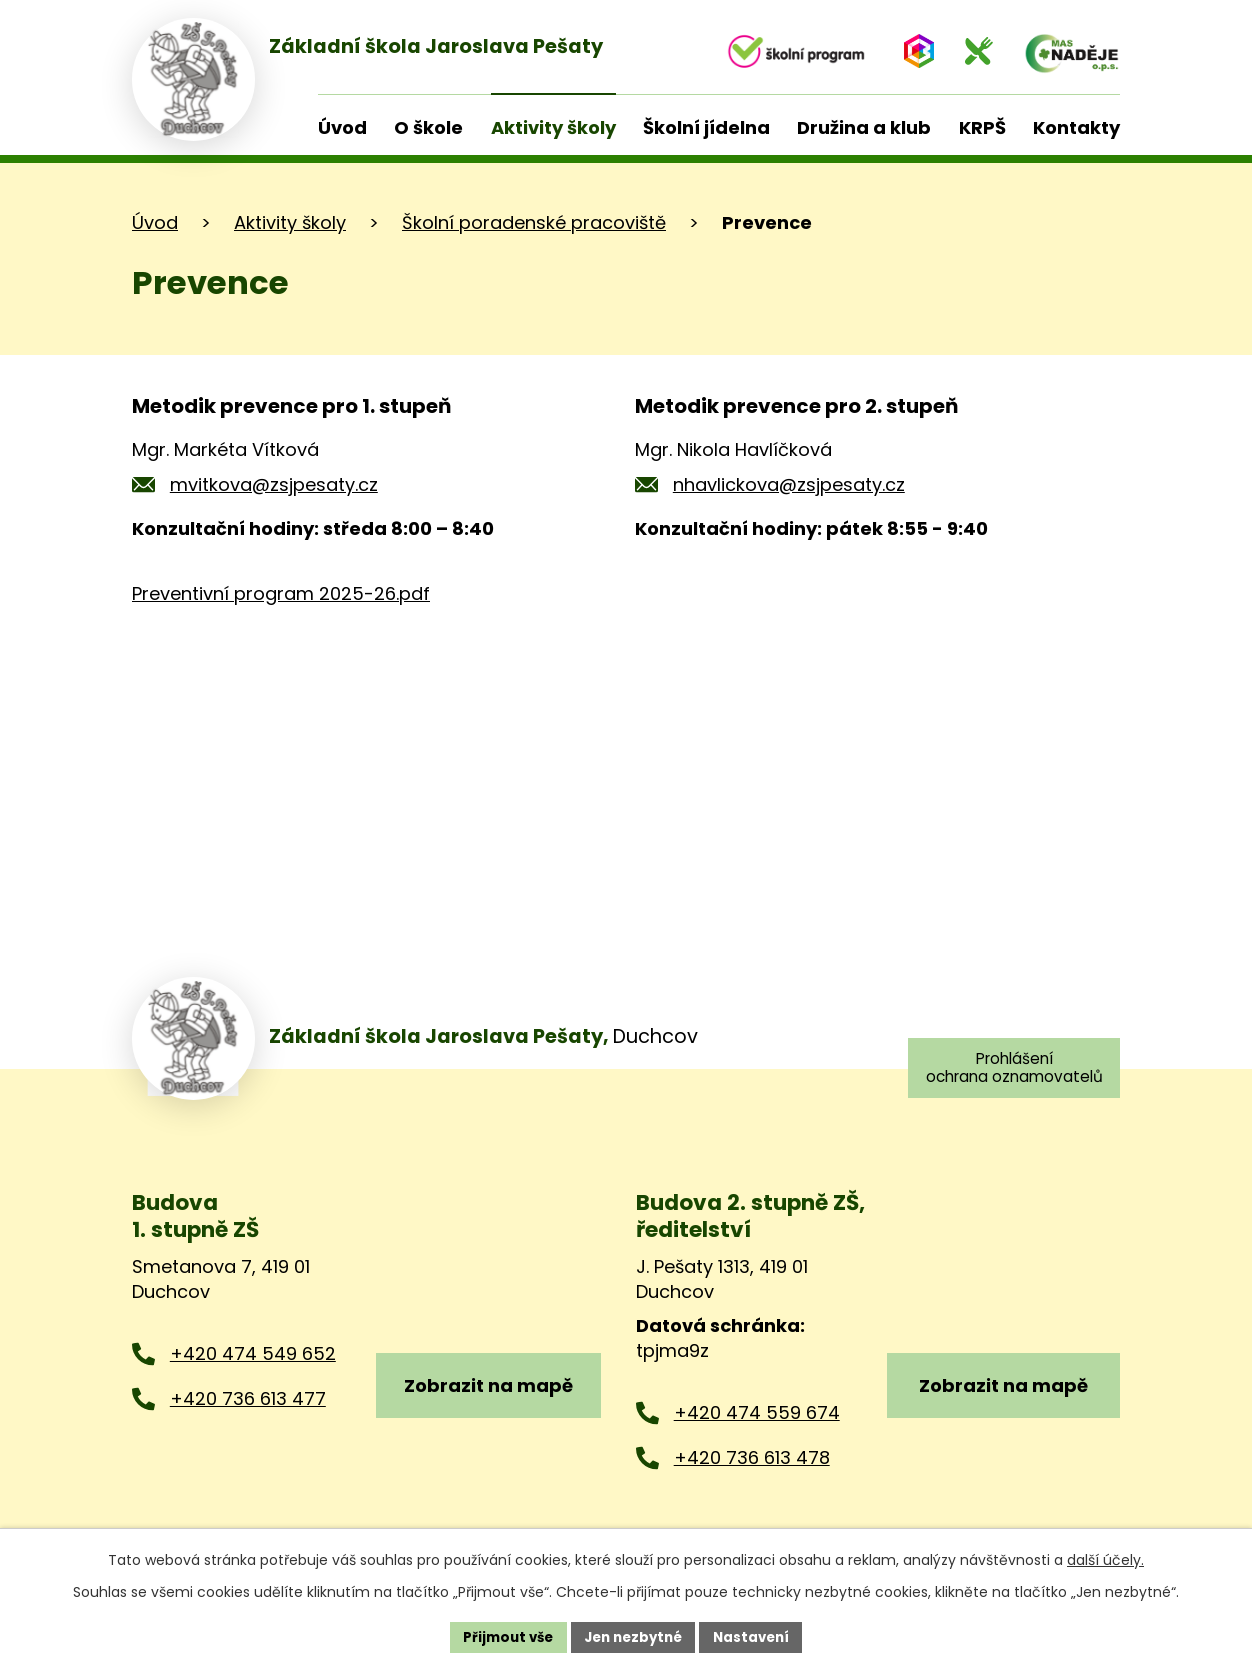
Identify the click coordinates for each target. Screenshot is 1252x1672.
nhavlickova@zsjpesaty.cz (789, 484)
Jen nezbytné (633, 1636)
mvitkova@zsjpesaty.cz (274, 484)
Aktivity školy (290, 222)
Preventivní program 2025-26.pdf (281, 593)
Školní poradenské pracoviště (534, 222)
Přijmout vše (501, 1636)
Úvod (155, 222)
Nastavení (758, 1636)
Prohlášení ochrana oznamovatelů (1009, 1068)
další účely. (1105, 1558)
